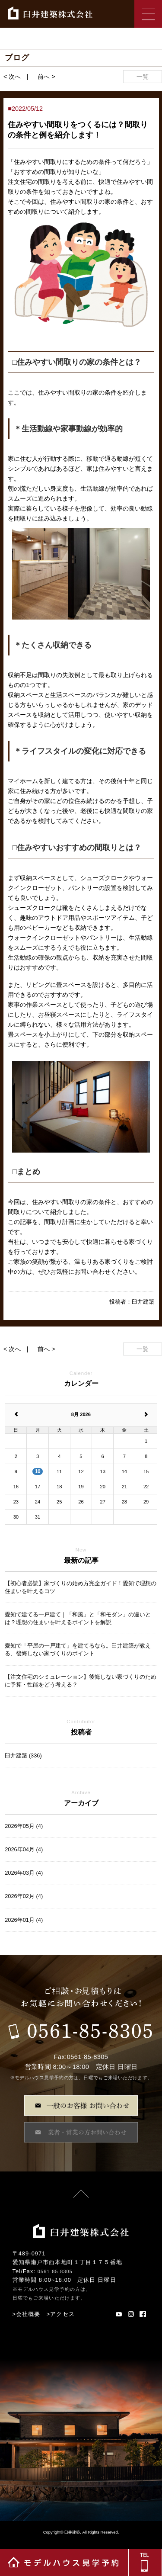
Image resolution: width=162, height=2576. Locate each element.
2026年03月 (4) (24, 1872)
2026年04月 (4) (24, 1849)
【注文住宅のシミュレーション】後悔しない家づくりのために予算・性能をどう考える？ (80, 1680)
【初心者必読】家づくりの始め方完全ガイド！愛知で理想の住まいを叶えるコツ (80, 1587)
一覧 (143, 76)
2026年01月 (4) (24, 1920)
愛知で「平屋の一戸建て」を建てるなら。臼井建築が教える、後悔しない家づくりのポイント (78, 1649)
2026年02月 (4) (24, 1896)
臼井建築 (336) (23, 1755)
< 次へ (12, 76)
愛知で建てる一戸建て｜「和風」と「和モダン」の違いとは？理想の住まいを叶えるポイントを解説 (78, 1618)
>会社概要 (27, 2314)
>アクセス (61, 2314)
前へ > (46, 76)
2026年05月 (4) (24, 1826)
